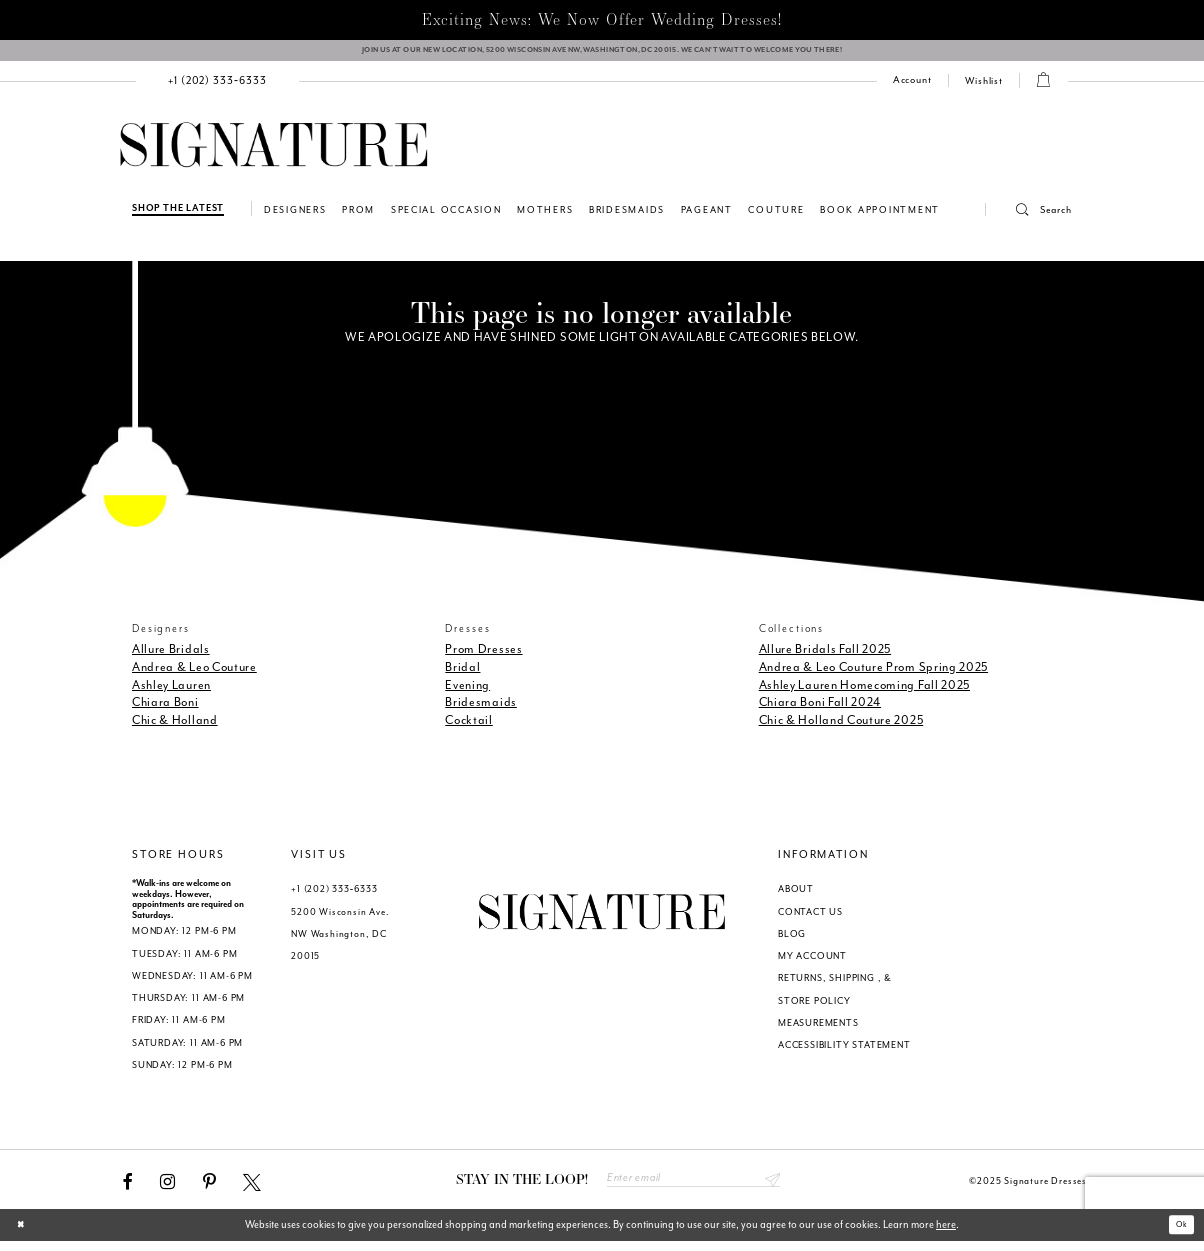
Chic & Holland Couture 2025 (841, 728)
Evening (467, 692)
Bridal (462, 674)
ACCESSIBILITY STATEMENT (844, 1053)
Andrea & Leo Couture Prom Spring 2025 (873, 674)
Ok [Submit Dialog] (1177, 1234)
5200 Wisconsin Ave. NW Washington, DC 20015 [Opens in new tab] (340, 941)
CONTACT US (810, 919)
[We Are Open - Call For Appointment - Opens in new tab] (602, 54)
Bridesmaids (481, 710)
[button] (1029, 218)
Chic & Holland (175, 728)
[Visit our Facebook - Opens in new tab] (128, 1189)
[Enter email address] (693, 1188)
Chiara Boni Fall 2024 (820, 710)
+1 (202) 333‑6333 (334, 897)
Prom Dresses (483, 657)
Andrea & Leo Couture (194, 674)
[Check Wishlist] (984, 89)
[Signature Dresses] (274, 153)
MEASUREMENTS (818, 1030)
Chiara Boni (165, 710)
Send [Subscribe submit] (770, 1188)
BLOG (792, 941)
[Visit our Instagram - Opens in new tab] (167, 1189)
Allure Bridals (171, 657)
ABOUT (796, 897)
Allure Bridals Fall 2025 (825, 657)
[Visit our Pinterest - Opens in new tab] (209, 1189)
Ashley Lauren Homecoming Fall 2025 (864, 692)
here (946, 1234)
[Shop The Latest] (178, 216)
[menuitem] (218, 88)
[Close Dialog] (25, 1235)
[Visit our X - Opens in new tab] (252, 1189)
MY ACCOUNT (812, 964)
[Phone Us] (218, 88)
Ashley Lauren (171, 692)
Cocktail (469, 728)
